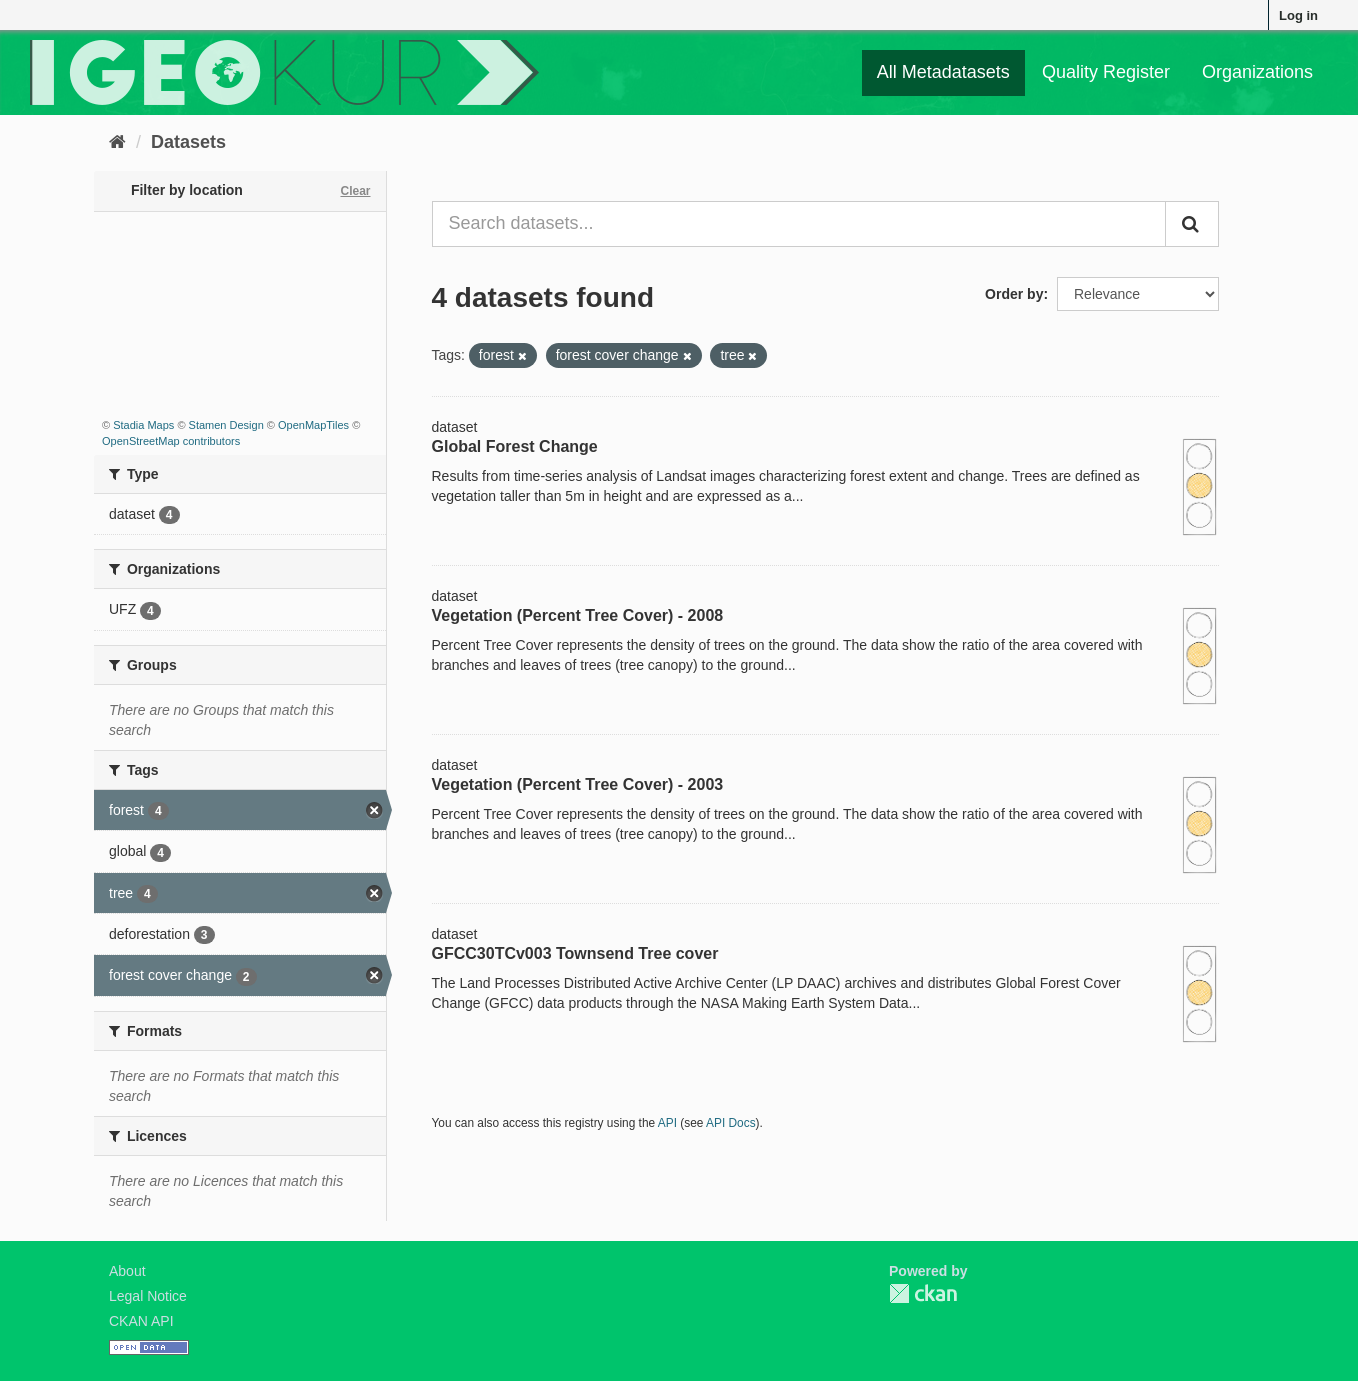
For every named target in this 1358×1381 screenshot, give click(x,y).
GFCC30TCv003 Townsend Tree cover (575, 953)
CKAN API (141, 1321)
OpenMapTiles (313, 425)
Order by (1014, 294)
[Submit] (1192, 224)
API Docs (731, 1123)
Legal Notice (148, 1296)
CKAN (923, 1293)
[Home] (117, 142)
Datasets (188, 142)
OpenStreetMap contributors (171, 441)
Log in (1298, 15)
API (667, 1123)
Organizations (1257, 72)
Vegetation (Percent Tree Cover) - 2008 (578, 615)
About (127, 1271)
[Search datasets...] (799, 224)
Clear (355, 191)
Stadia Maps (143, 425)
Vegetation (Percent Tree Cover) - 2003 (578, 784)
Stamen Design (226, 425)
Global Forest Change (515, 446)
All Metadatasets (943, 72)
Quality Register (1106, 72)
